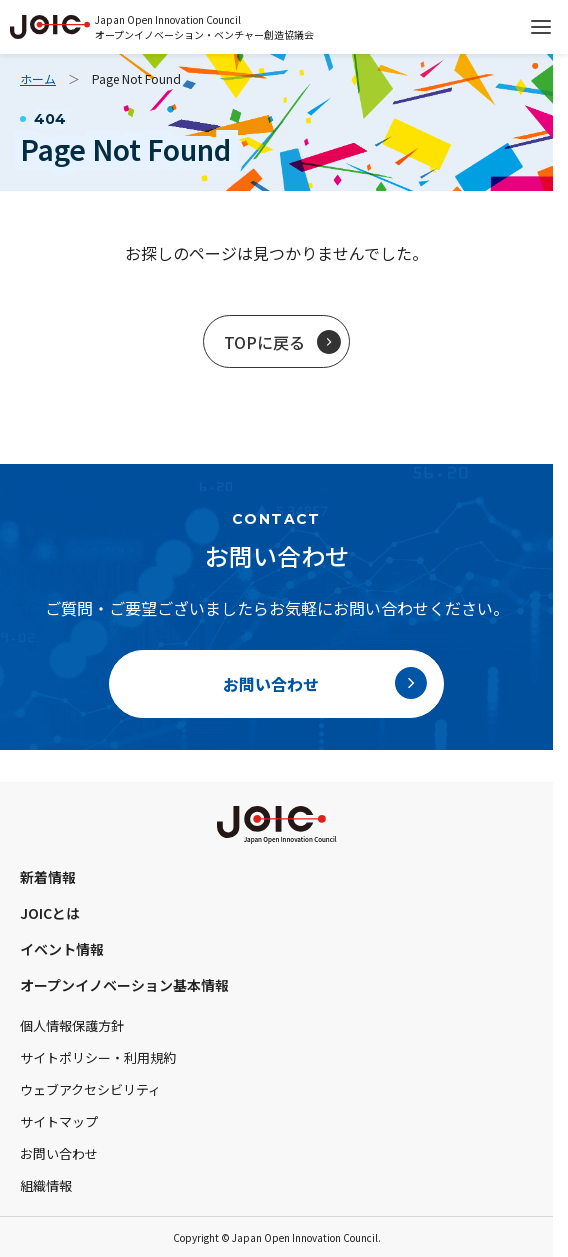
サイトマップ (59, 1121)
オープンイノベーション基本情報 (124, 985)
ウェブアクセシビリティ (90, 1089)
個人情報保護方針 (72, 1025)
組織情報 (46, 1185)
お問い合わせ (59, 1153)
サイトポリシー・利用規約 (98, 1057)
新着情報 (48, 877)
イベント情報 (62, 949)
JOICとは (50, 913)
